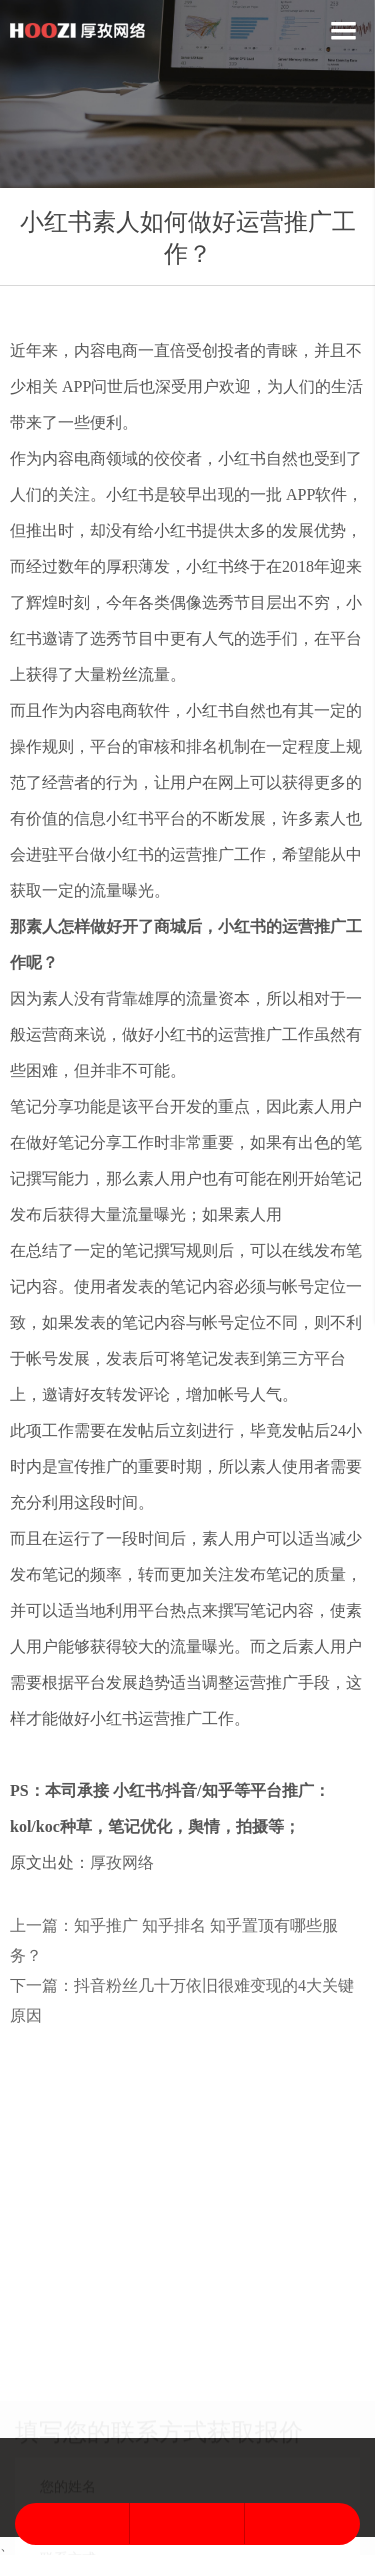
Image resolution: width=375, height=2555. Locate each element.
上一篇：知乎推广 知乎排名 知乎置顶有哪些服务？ (174, 1940)
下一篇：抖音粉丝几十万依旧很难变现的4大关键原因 (182, 2000)
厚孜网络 (122, 1862)
